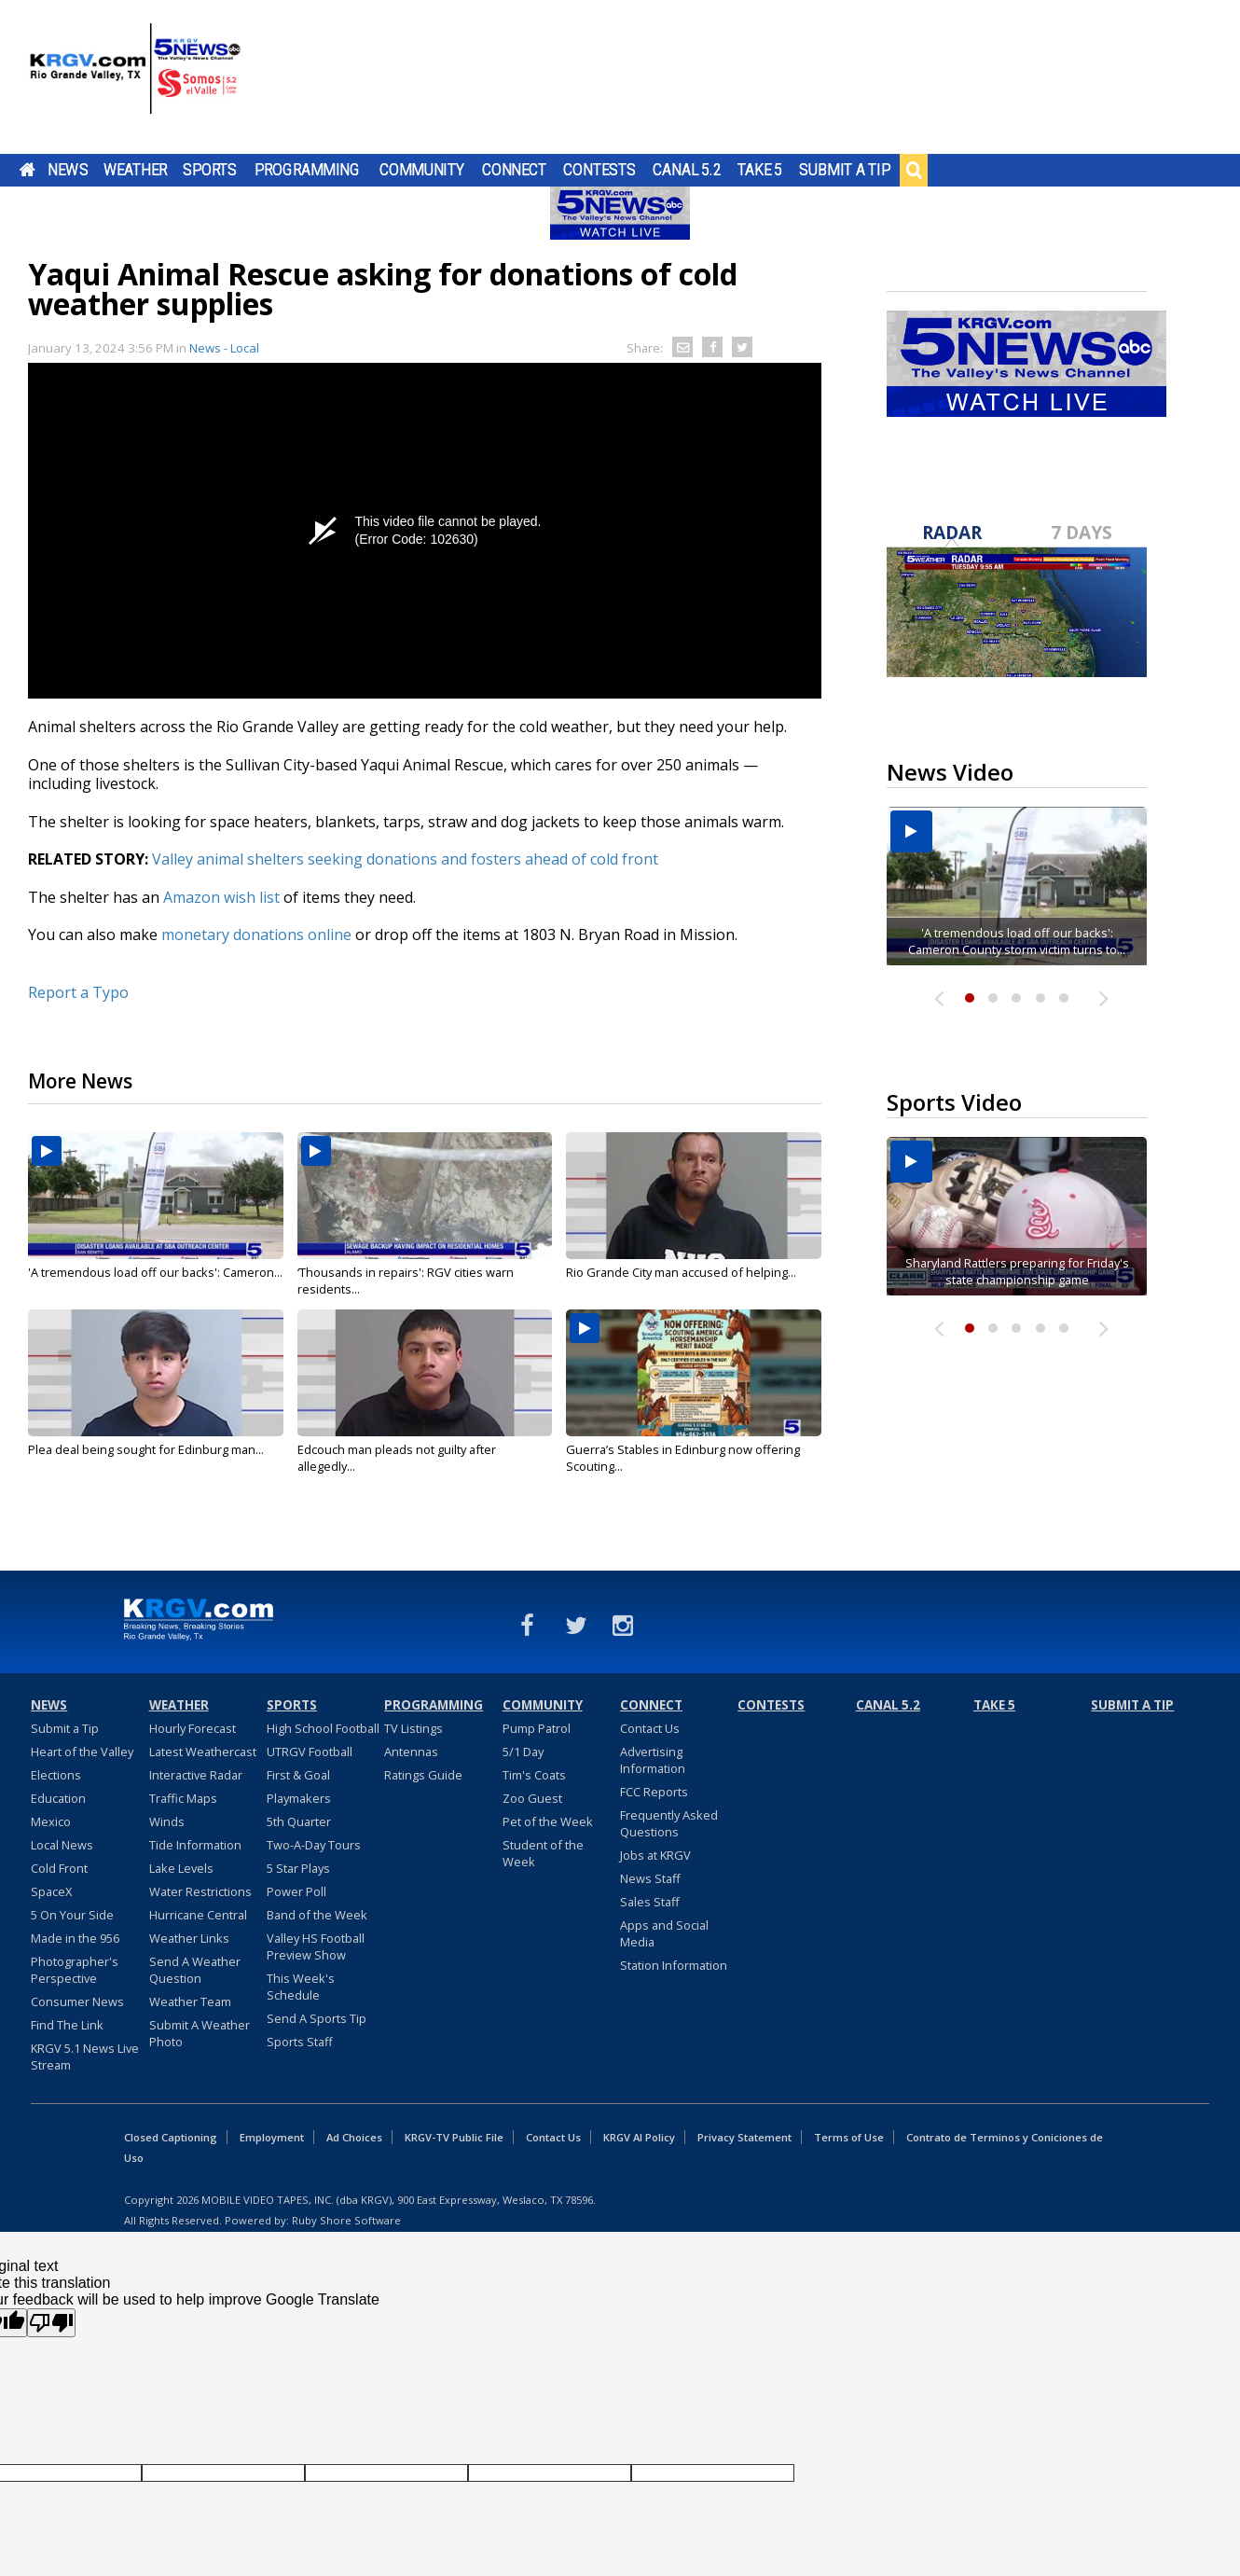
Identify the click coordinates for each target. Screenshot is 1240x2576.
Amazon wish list (219, 897)
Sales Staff (650, 1901)
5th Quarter (299, 1821)
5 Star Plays (298, 1868)
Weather (135, 169)
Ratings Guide (423, 1774)
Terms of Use (849, 2137)
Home (27, 169)
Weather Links (189, 1938)
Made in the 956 (75, 1938)
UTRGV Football (309, 1751)
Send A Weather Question (195, 1970)
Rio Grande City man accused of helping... (681, 1272)
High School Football (323, 1728)
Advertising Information (652, 1760)
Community (421, 169)
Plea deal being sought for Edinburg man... (146, 1449)
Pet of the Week (548, 1821)
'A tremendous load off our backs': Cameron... (155, 1272)
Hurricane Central (198, 1914)
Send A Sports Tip (316, 2018)
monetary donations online (256, 934)
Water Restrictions (200, 1891)
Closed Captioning (170, 2137)
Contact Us (650, 1728)
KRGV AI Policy (639, 2137)
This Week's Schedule (301, 1986)
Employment (272, 2137)
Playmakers (299, 1798)
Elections (56, 1774)
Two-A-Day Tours (314, 1844)
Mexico (51, 1821)
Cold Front (59, 1868)
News (68, 169)
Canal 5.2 (687, 169)
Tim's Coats (534, 1774)
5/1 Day (523, 1751)
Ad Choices (354, 2137)
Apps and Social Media (664, 1933)
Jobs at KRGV (655, 1855)
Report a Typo (78, 992)
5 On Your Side (72, 1914)
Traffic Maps (183, 1798)
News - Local (224, 347)
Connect (514, 169)
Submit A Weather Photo (199, 2033)
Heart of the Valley (82, 1751)
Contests (599, 169)
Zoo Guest (532, 1798)
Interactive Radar (195, 1774)
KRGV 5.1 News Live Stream (85, 2056)
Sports (210, 169)
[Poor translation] (51, 2322)
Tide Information (195, 1844)
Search (913, 169)
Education (58, 1798)
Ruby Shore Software (346, 2220)
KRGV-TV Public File (454, 2137)
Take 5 (760, 169)
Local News (62, 1844)
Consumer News (77, 2001)
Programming (307, 169)
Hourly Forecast (192, 1728)
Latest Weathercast (202, 1751)
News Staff (650, 1878)
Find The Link (67, 2024)
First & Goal (298, 1774)
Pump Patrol (537, 1728)
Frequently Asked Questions (669, 1823)
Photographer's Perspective (74, 1970)
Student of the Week (543, 1853)
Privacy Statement (744, 2137)
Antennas (411, 1751)
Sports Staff (300, 2041)
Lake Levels (181, 1868)
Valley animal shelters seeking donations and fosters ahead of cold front (405, 859)
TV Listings (413, 1728)
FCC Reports (654, 1791)
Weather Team (190, 2001)
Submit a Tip (844, 169)
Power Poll (296, 1891)
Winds (167, 1821)
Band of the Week (317, 1914)
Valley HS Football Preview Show (316, 1946)
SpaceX (51, 1891)
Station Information (673, 1965)
